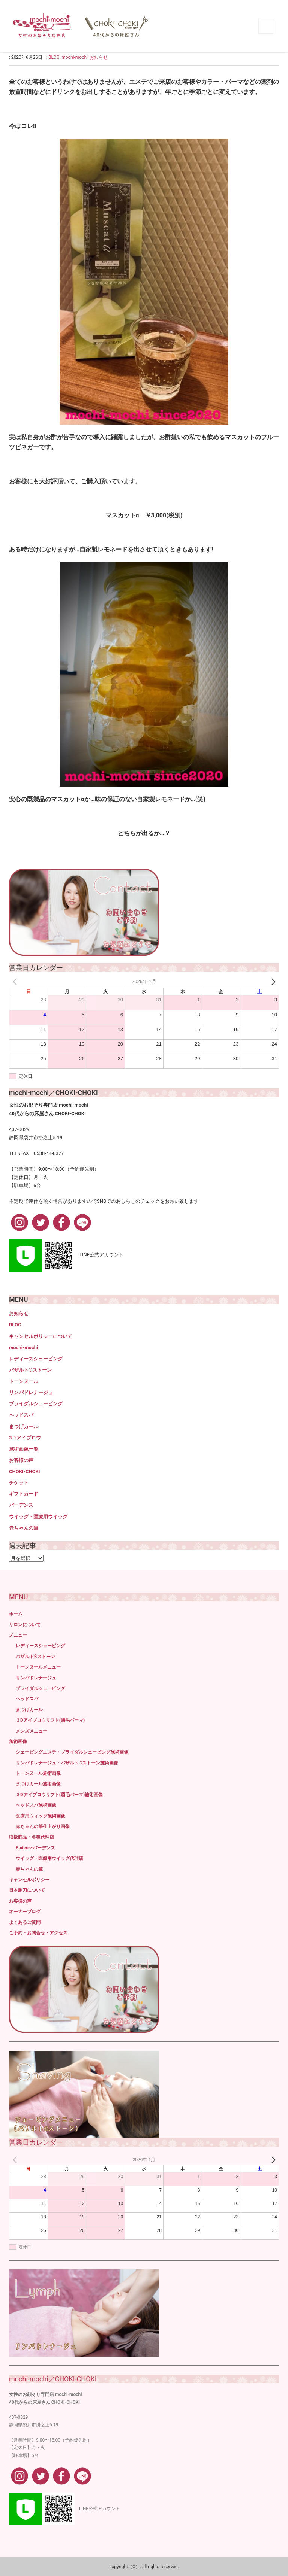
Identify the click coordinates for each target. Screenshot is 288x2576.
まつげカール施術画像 (38, 1783)
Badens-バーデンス (35, 1847)
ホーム (15, 1614)
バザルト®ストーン (30, 1370)
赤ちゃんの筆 (23, 1528)
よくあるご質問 (24, 1922)
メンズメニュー (31, 1731)
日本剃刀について (27, 1890)
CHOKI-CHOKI (24, 1471)
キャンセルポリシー (29, 1879)
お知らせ (99, 57)
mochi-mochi (75, 57)
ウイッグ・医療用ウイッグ (38, 1517)
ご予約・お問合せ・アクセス (38, 1932)
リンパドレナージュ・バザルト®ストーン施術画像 (67, 1763)
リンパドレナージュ (31, 1392)
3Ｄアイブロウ (25, 1438)
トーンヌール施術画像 (38, 1773)
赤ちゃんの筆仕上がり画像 (43, 1826)
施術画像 (18, 1741)
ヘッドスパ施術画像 (36, 1805)
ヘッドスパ (21, 1415)
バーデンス (21, 1505)
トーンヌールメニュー (38, 1667)
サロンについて (24, 1624)
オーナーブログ (24, 1911)
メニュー (18, 1635)
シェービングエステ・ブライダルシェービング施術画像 (72, 1752)
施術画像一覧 (23, 1449)
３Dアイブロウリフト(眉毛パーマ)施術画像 (59, 1794)
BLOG (54, 57)
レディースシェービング (36, 1359)
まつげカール (23, 1426)
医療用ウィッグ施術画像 (40, 1816)
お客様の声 (21, 1460)
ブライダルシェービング (36, 1403)
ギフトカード (23, 1494)
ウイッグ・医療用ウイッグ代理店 (49, 1858)
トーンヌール (23, 1381)
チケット (18, 1482)
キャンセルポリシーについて (40, 1336)
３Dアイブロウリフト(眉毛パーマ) (50, 1720)
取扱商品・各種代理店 (31, 1837)
